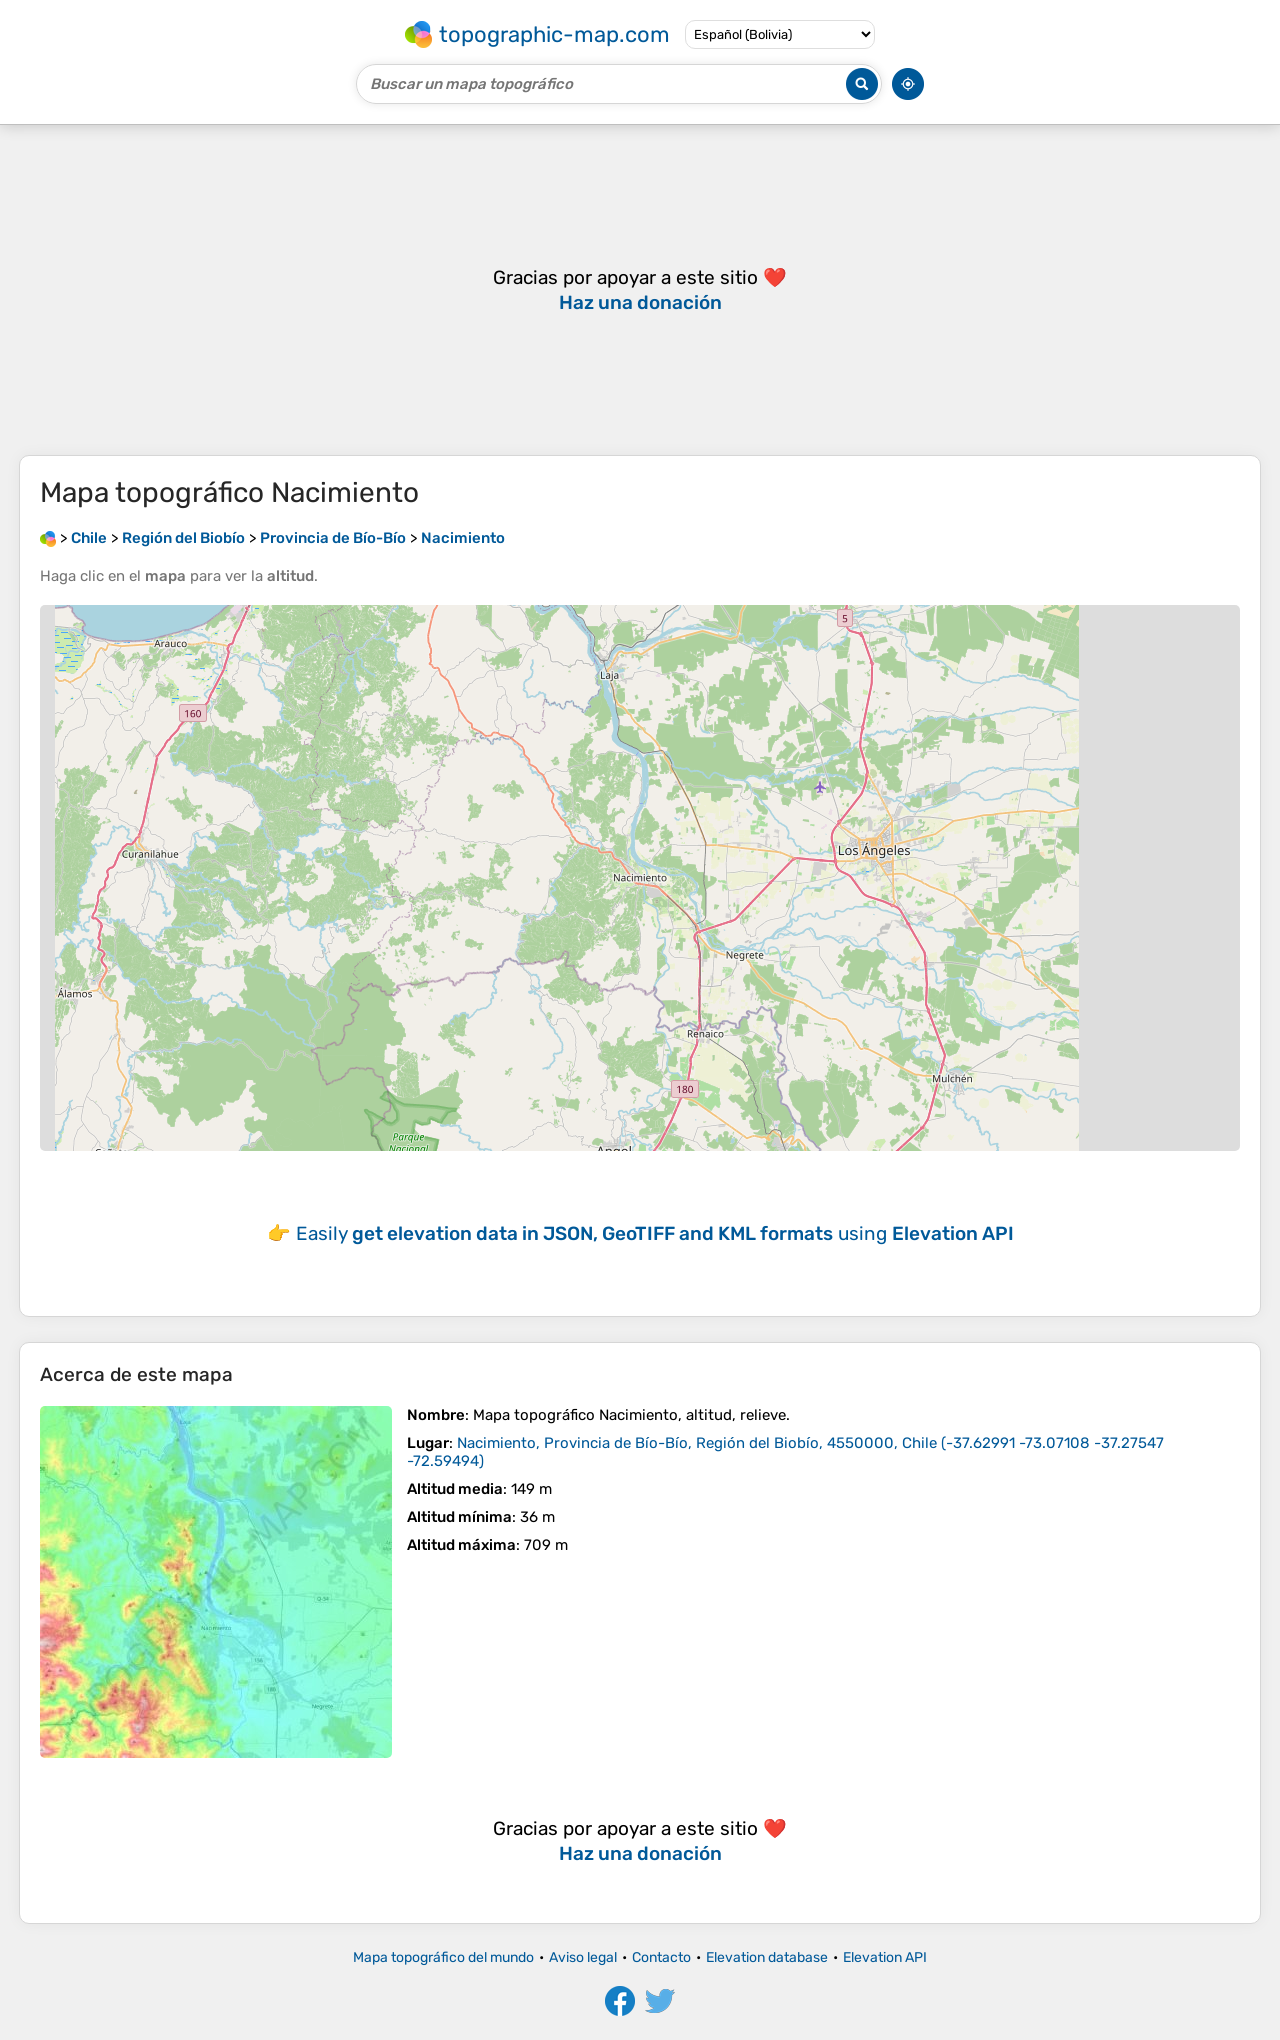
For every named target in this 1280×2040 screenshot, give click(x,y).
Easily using (655, 1233)
